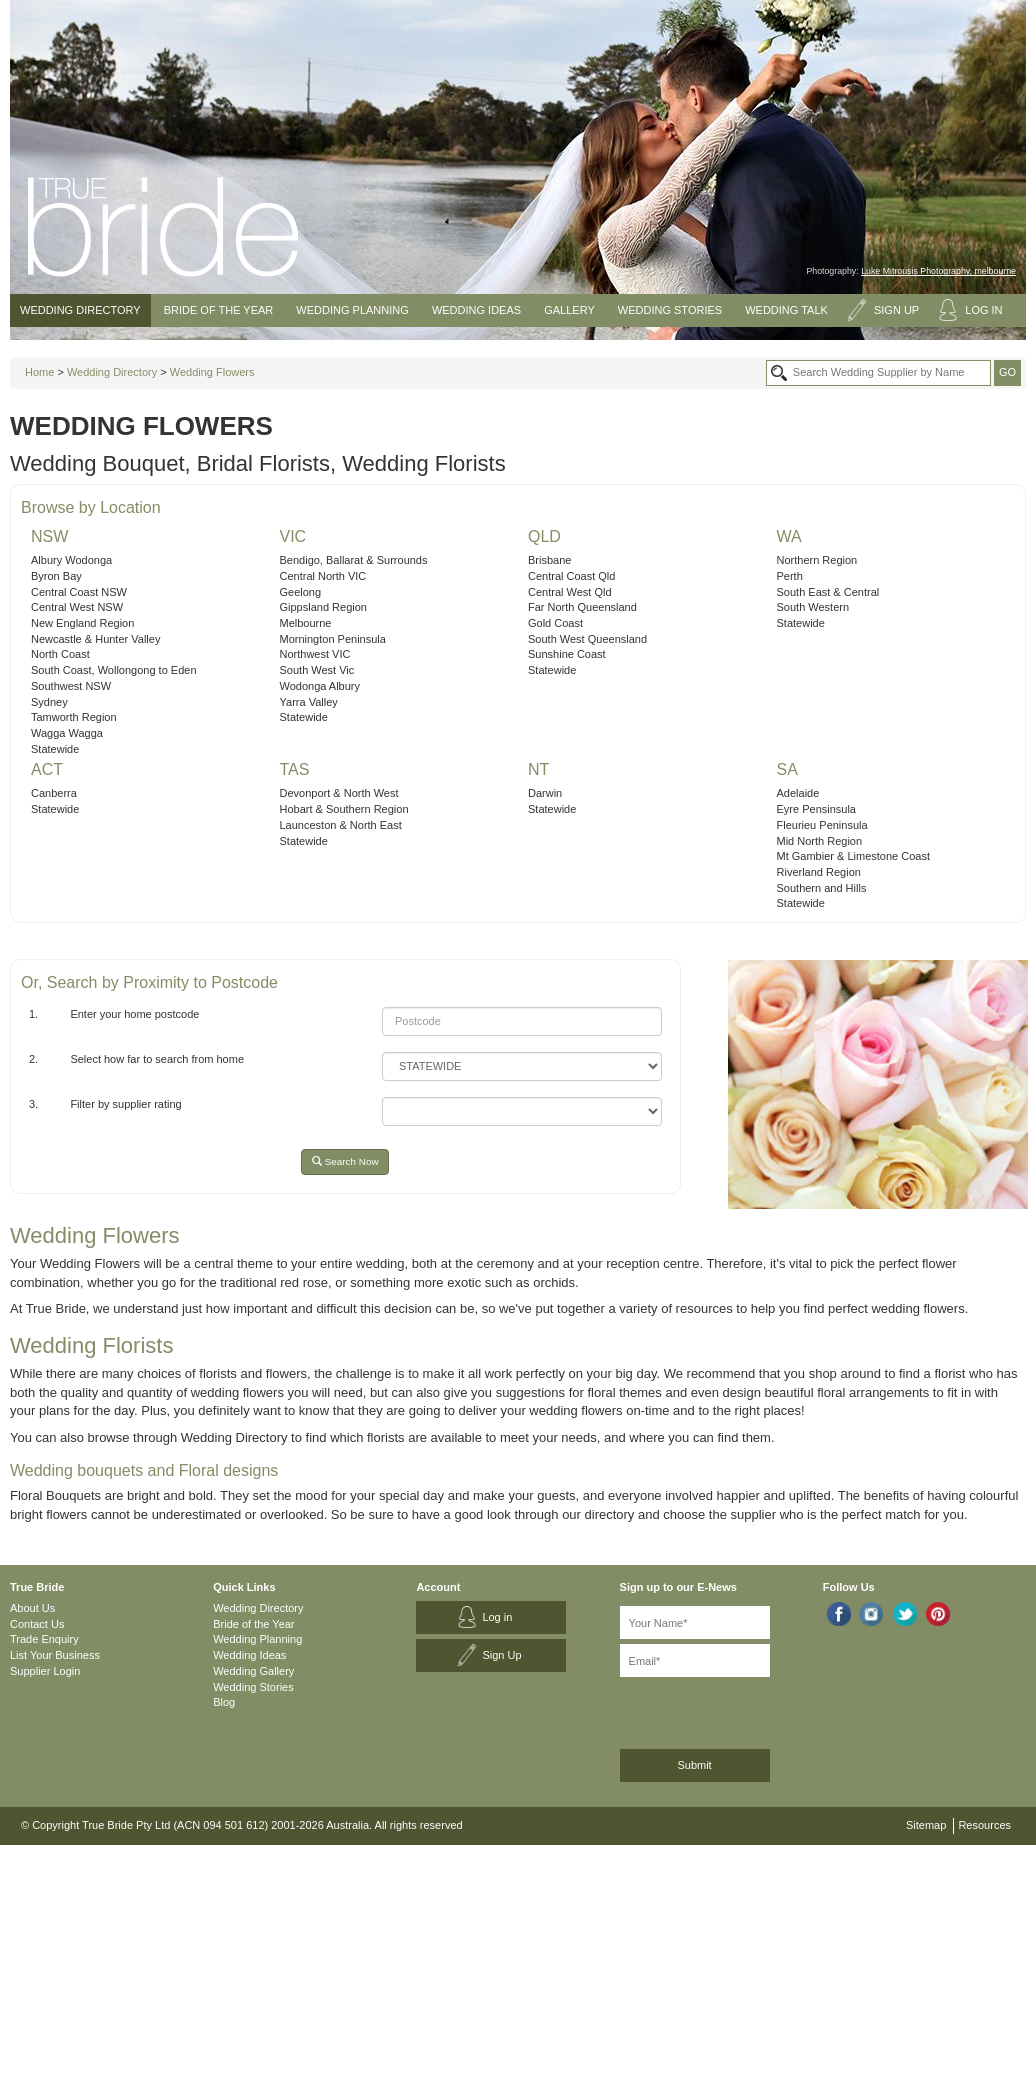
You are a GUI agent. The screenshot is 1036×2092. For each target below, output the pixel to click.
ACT (47, 769)
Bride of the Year (219, 310)
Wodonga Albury (320, 686)
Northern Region (817, 560)
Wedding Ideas (476, 310)
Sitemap (926, 1825)
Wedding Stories (670, 310)
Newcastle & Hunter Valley (95, 639)
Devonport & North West (339, 793)
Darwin (545, 793)
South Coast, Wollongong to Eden (114, 670)
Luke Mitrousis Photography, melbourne (938, 271)
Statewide (55, 749)
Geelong (301, 592)
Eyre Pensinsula (817, 809)
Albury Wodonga (71, 560)
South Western (813, 607)
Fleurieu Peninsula (822, 825)
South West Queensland (587, 639)
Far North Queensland (582, 607)
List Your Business (55, 1655)
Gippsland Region (323, 607)
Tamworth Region (74, 717)
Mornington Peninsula (333, 639)
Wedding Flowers (212, 372)
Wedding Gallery (253, 1671)
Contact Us (37, 1624)
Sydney (49, 702)
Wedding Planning (352, 310)
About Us (32, 1608)
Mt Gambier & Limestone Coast (853, 856)
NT (538, 769)
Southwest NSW (71, 686)
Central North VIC (323, 576)
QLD (544, 536)
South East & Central (828, 592)
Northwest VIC (315, 654)
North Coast (60, 654)
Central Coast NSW (79, 592)
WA (789, 536)
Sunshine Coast (567, 654)
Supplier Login (45, 1671)
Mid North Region (820, 841)
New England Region (82, 623)
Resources (984, 1825)
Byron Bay (56, 576)
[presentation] (726, 1709)
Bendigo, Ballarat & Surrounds (354, 560)
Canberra (54, 793)
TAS (295, 769)
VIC (293, 536)
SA (787, 769)
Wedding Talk (786, 310)
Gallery (569, 310)
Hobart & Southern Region (344, 809)
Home (39, 372)
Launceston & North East (341, 825)
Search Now (345, 1161)
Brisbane (549, 560)
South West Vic (317, 670)
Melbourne (306, 623)
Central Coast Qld (571, 576)
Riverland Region (819, 872)
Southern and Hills (822, 888)
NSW (49, 536)
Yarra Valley (309, 702)
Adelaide (798, 793)
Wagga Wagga (67, 733)
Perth (790, 576)
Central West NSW (77, 607)
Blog (224, 1702)
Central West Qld (570, 592)
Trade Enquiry (44, 1639)
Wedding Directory (80, 310)
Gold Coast (555, 623)
